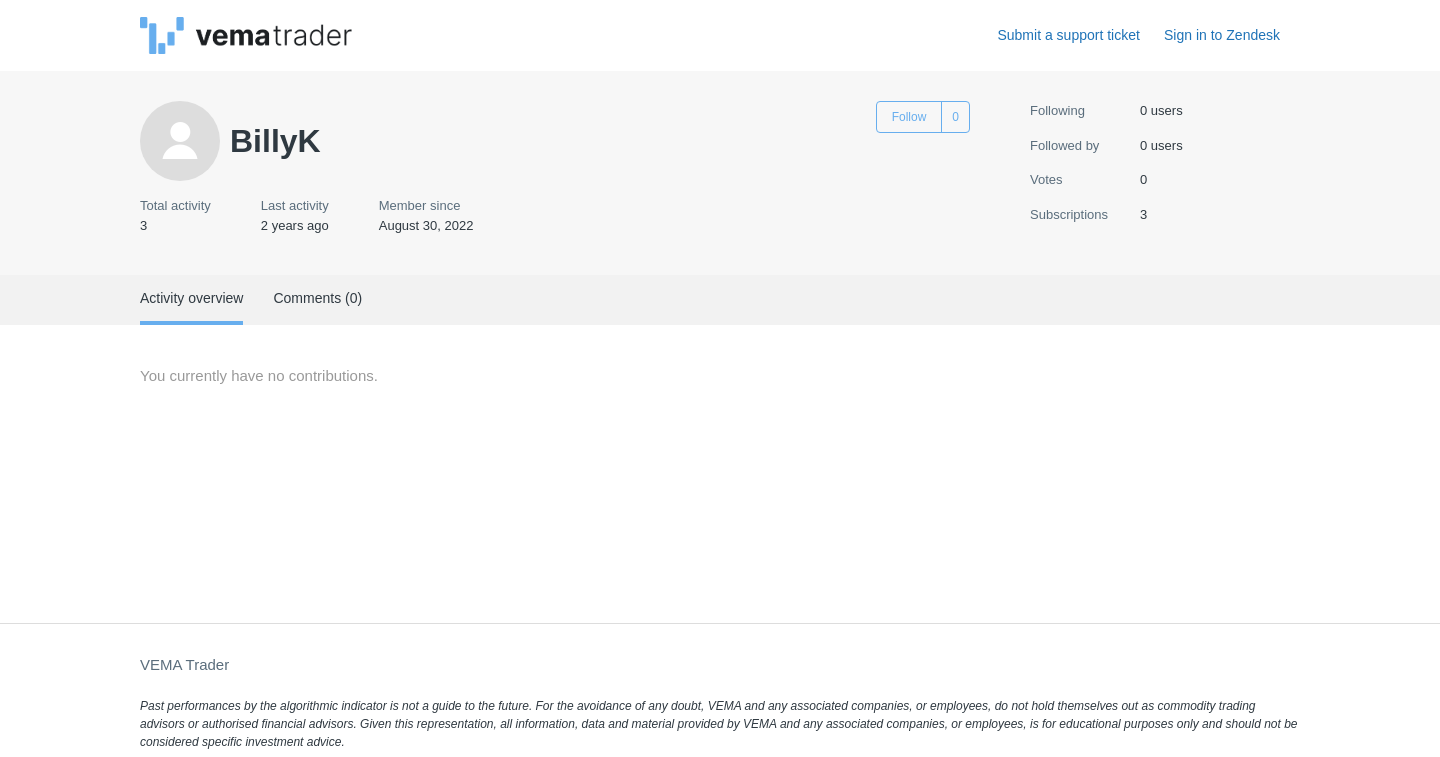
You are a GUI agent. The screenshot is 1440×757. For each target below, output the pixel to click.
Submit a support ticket (1068, 35)
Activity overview (191, 298)
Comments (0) (317, 298)
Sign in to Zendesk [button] (1222, 35)
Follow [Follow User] (909, 117)
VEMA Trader (184, 664)
